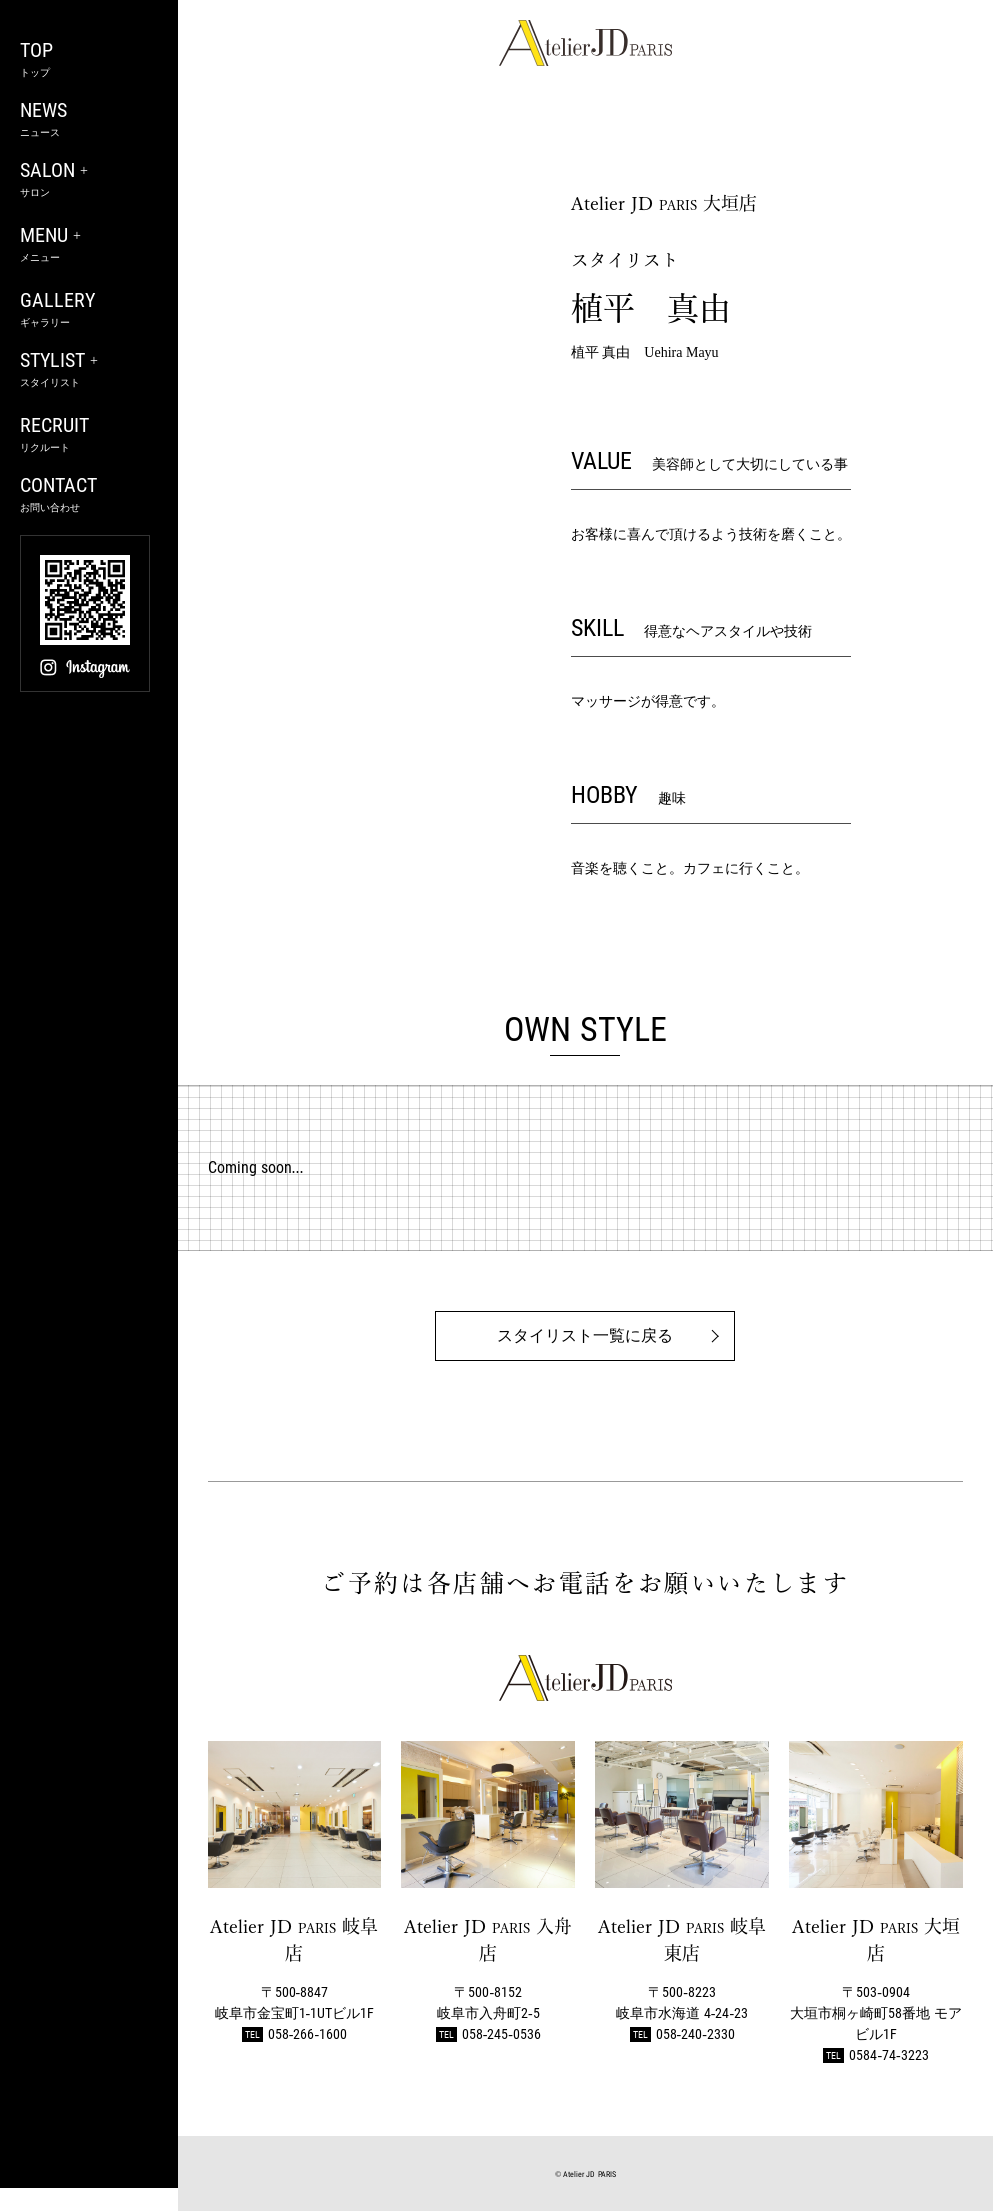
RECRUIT (89, 434)
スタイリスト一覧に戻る (585, 1335)
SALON (89, 179)
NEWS (89, 119)
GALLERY (89, 309)
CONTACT (89, 494)
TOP (89, 59)
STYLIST (89, 369)
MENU (89, 244)
